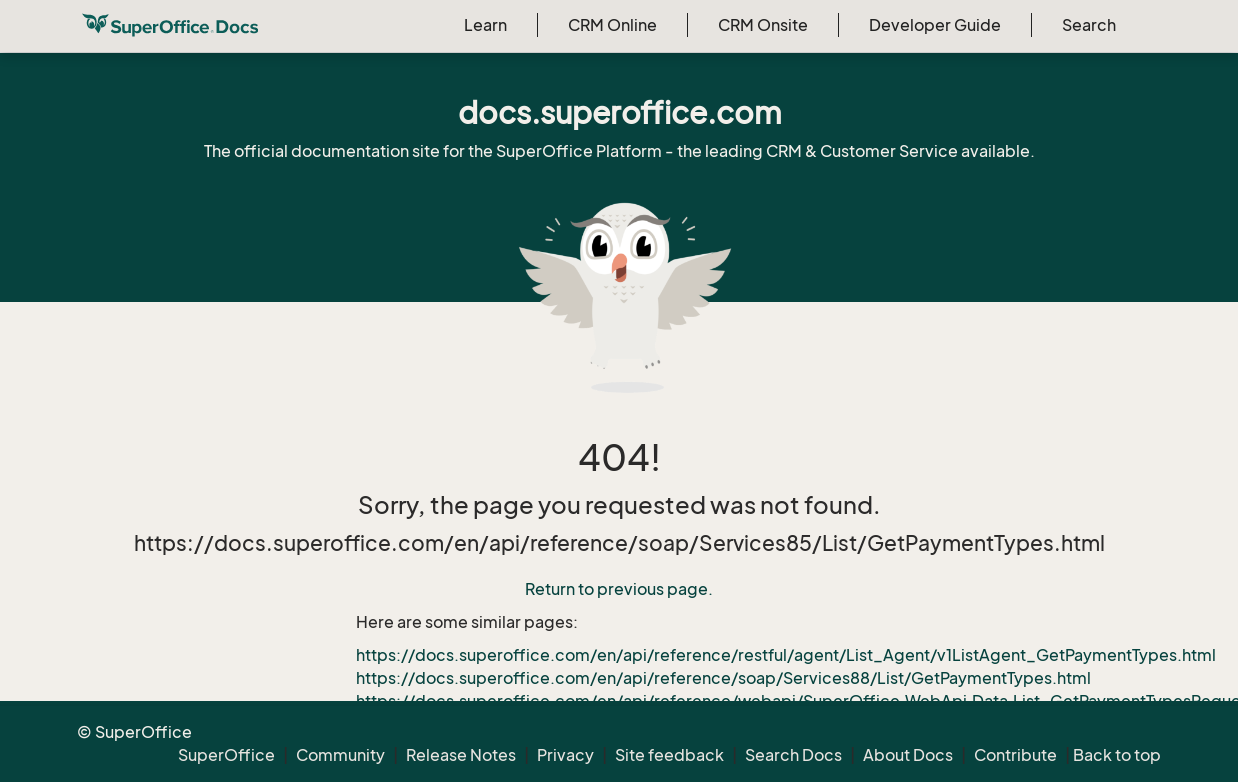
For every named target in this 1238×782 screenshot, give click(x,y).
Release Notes (461, 755)
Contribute (1015, 755)
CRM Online (612, 25)
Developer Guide (935, 25)
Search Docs (793, 755)
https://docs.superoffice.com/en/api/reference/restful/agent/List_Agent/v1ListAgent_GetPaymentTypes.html (786, 655)
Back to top (1117, 755)
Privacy (565, 755)
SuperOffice (226, 755)
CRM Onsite (763, 25)
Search (1089, 25)
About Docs (908, 755)
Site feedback (669, 755)
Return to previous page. (619, 589)
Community (340, 755)
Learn (485, 25)
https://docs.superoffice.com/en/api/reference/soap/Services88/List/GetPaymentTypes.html (723, 678)
